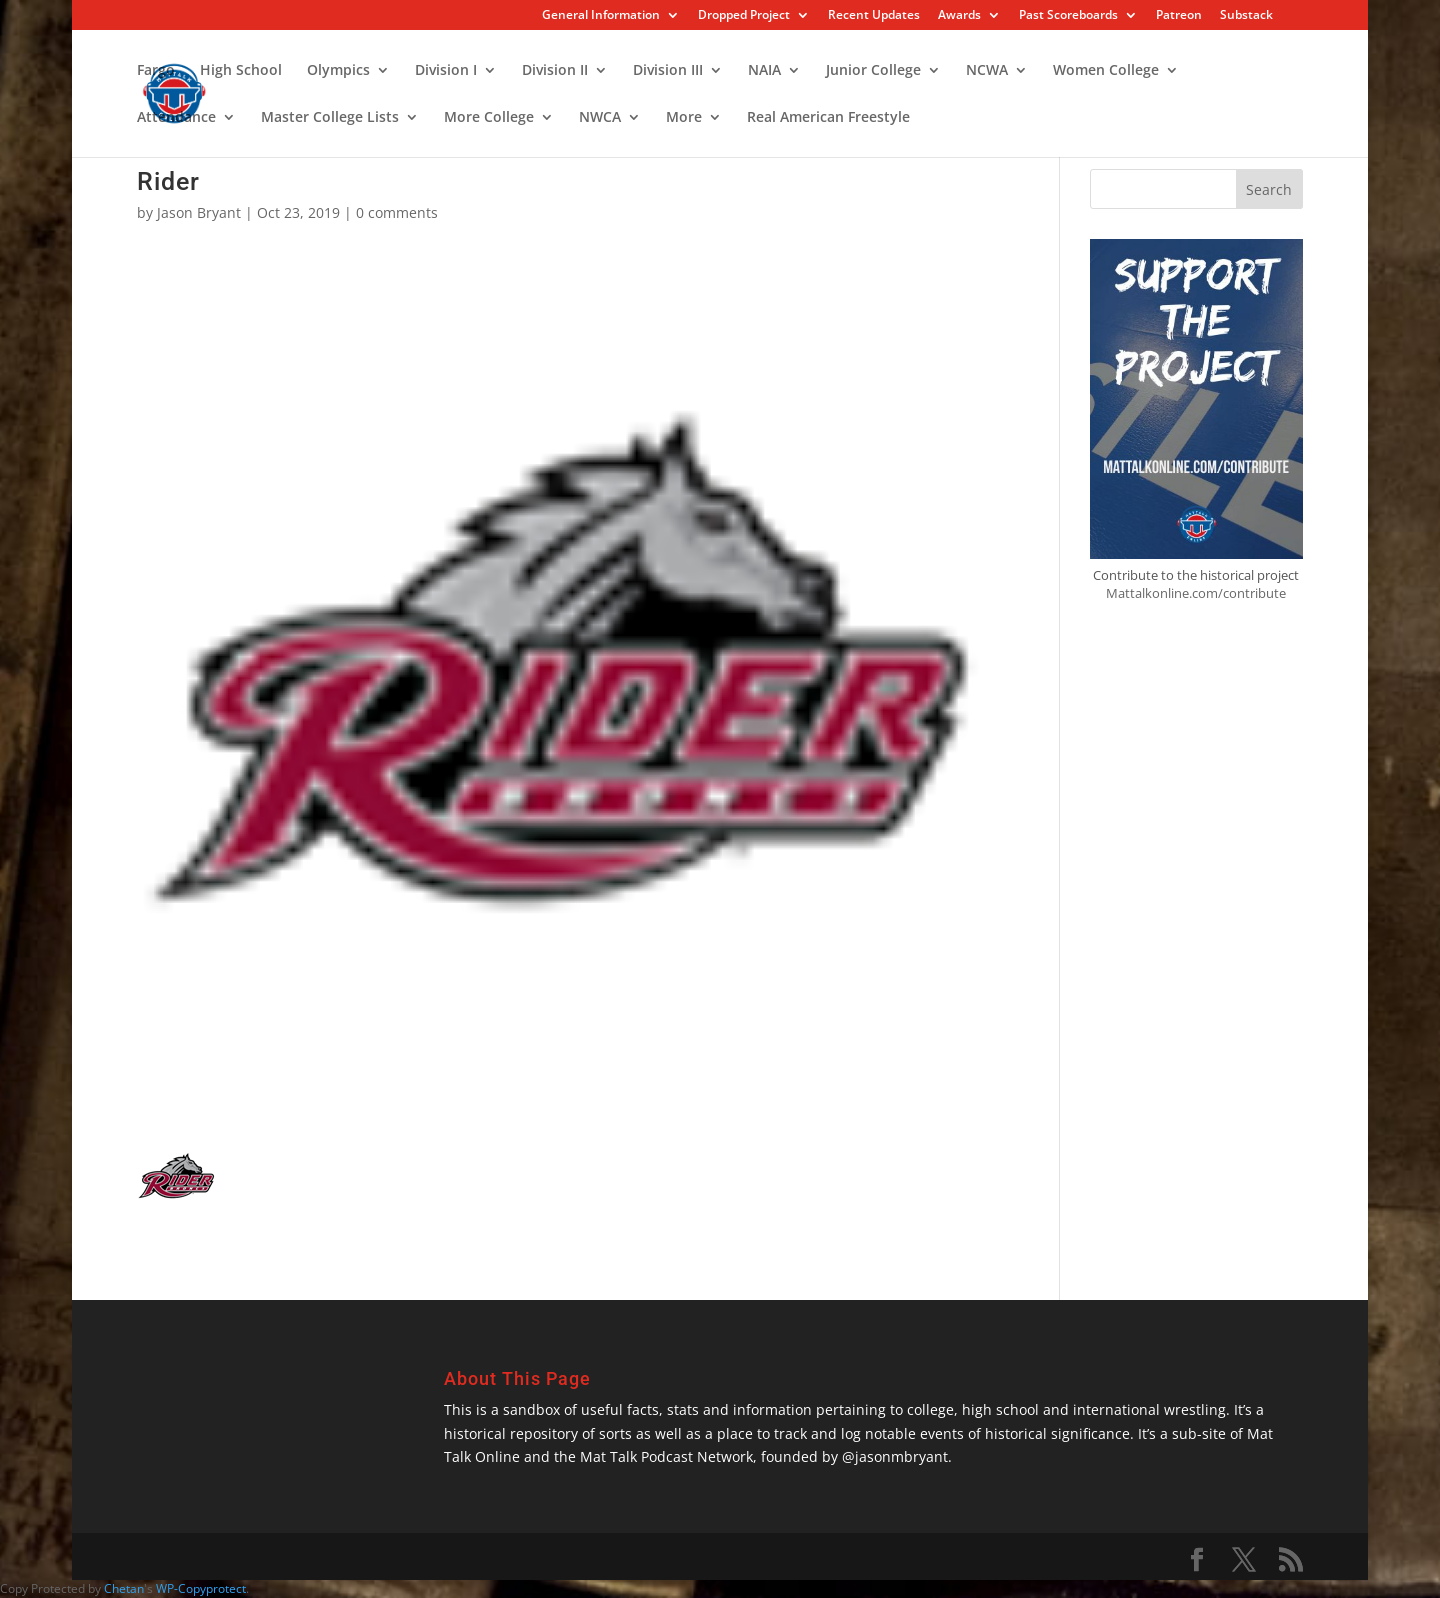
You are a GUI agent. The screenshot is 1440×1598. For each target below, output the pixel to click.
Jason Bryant (199, 212)
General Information (601, 16)
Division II (555, 71)
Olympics (338, 71)
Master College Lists (330, 118)
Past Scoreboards (1068, 16)
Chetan (124, 1588)
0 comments (397, 212)
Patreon (1179, 16)
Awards (959, 16)
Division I (446, 71)
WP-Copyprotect (201, 1588)
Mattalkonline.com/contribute (1196, 593)
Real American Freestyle (828, 118)
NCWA (987, 71)
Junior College (873, 71)
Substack (1246, 16)
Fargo (156, 71)
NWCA (600, 118)
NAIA (764, 71)
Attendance (176, 118)
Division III (668, 71)
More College (489, 118)
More (684, 118)
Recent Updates (874, 16)
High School (241, 71)
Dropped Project (744, 16)
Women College (1106, 71)
